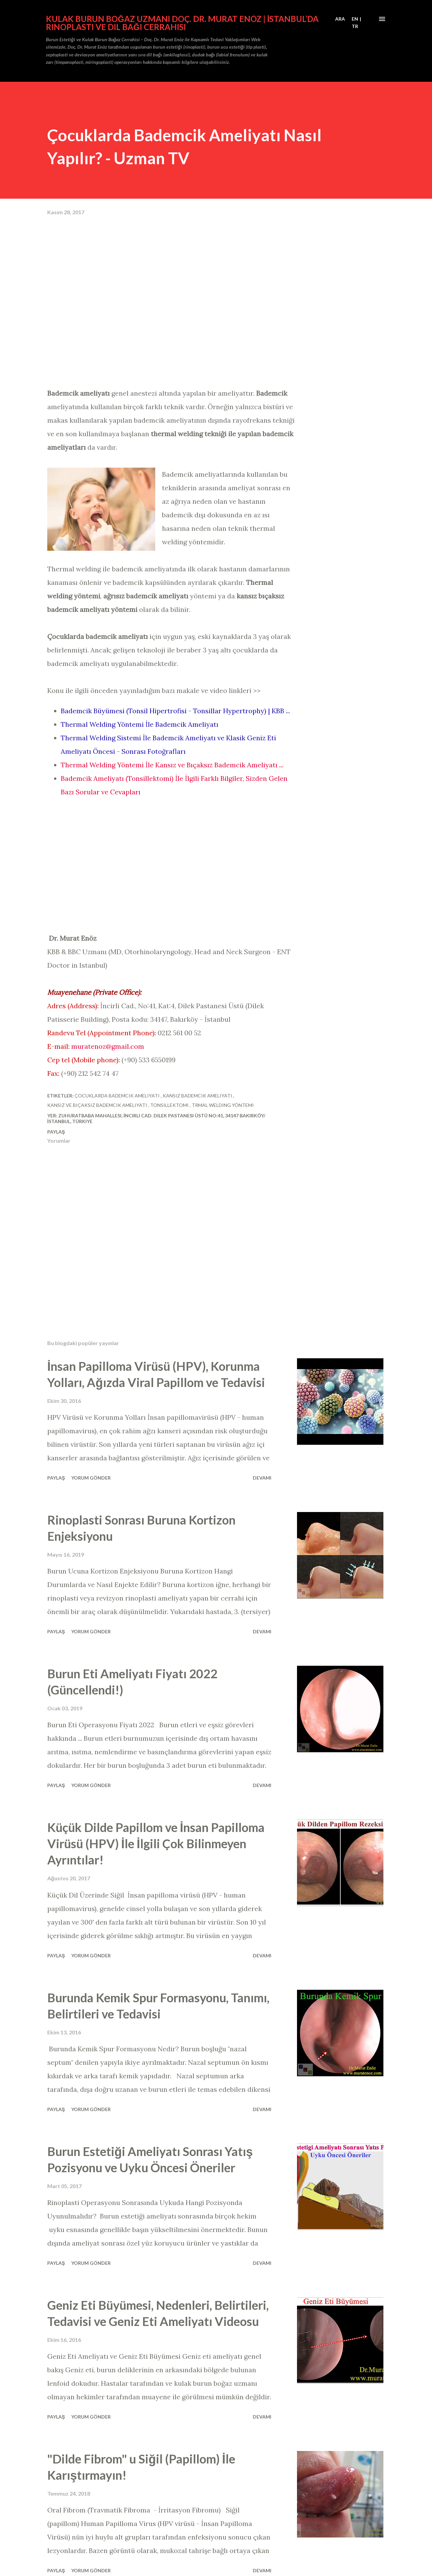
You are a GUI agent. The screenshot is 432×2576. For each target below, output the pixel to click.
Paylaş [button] (56, 1132)
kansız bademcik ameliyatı (198, 1095)
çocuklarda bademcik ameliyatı (118, 1095)
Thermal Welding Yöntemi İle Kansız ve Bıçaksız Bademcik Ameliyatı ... (172, 765)
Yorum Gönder (91, 1478)
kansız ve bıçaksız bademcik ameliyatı (97, 1105)
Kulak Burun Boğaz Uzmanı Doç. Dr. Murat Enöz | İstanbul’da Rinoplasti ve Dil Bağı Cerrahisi (182, 23)
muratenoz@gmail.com (107, 1046)
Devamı (262, 1478)
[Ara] (340, 19)
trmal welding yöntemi (223, 1105)
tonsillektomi (170, 1105)
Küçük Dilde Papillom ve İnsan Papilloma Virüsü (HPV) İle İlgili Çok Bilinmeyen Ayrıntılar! (156, 1843)
